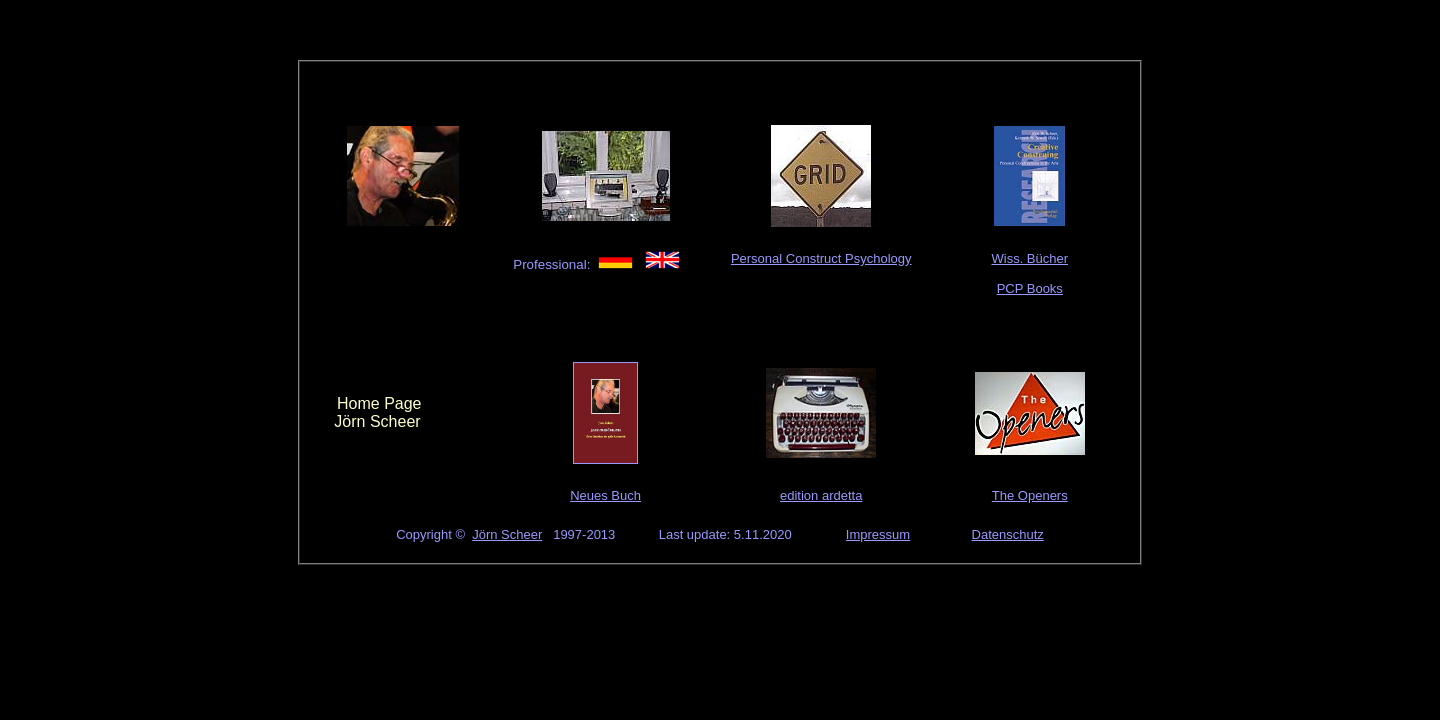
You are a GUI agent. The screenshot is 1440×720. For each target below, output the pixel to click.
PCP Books (1030, 288)
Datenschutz (1008, 534)
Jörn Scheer (507, 534)
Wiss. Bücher (1029, 258)
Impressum (878, 534)
